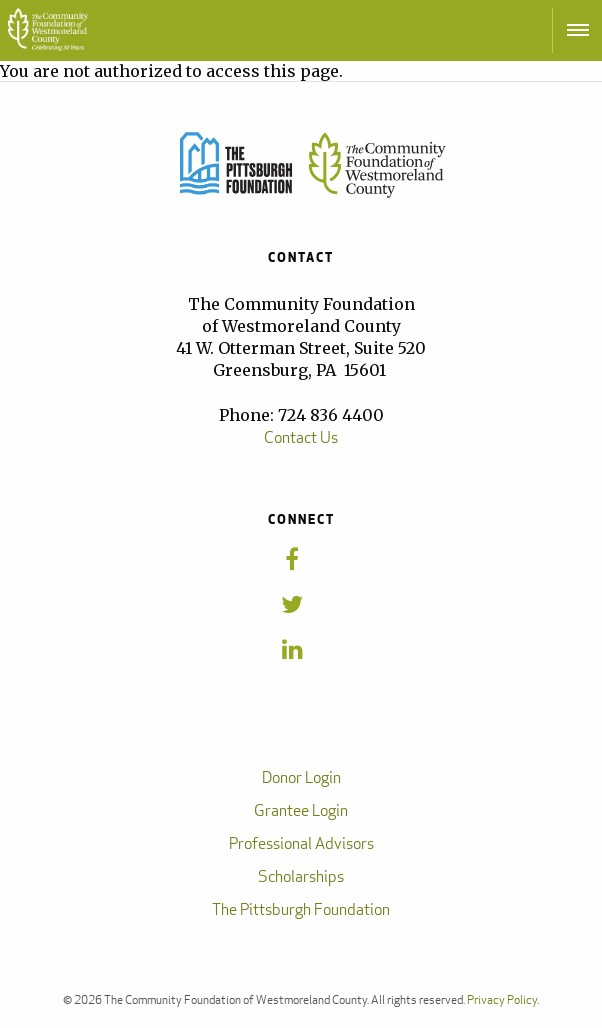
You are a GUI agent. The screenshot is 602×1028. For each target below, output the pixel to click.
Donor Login (301, 777)
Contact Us (301, 437)
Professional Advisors (301, 843)
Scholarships (301, 876)
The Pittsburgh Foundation (301, 909)
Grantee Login (301, 810)
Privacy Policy (502, 999)
